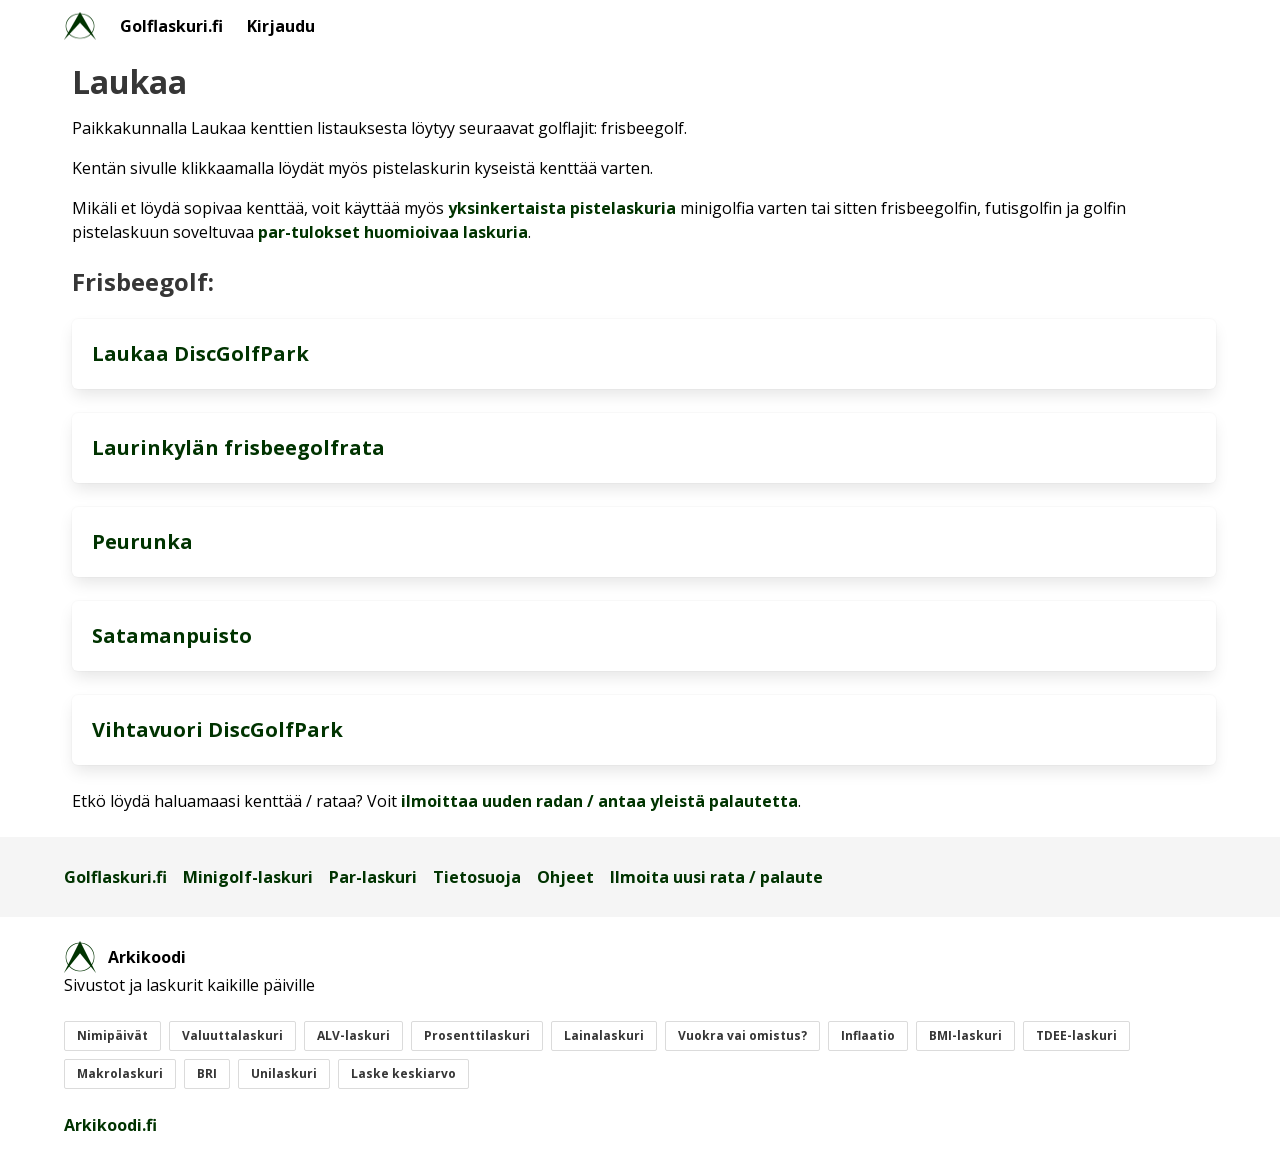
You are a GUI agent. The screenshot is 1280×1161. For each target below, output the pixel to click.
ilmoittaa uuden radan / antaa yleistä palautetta (599, 801)
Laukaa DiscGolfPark (200, 353)
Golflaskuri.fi (171, 26)
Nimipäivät (112, 1035)
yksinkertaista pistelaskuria (562, 208)
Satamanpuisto (172, 635)
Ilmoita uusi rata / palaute (716, 877)
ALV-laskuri (353, 1035)
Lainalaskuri (604, 1035)
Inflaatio (868, 1035)
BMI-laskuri (965, 1035)
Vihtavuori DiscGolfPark (217, 729)
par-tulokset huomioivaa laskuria (393, 232)
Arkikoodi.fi (110, 1125)
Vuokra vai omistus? (742, 1035)
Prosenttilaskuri (477, 1035)
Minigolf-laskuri (248, 877)
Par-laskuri (373, 877)
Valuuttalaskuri (232, 1035)
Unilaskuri (284, 1073)
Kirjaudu (281, 26)
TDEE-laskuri (1076, 1035)
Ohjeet (565, 877)
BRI (207, 1073)
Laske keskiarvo (403, 1073)
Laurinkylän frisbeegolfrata (238, 447)
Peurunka (142, 541)
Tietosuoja (477, 877)
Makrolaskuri (120, 1073)
